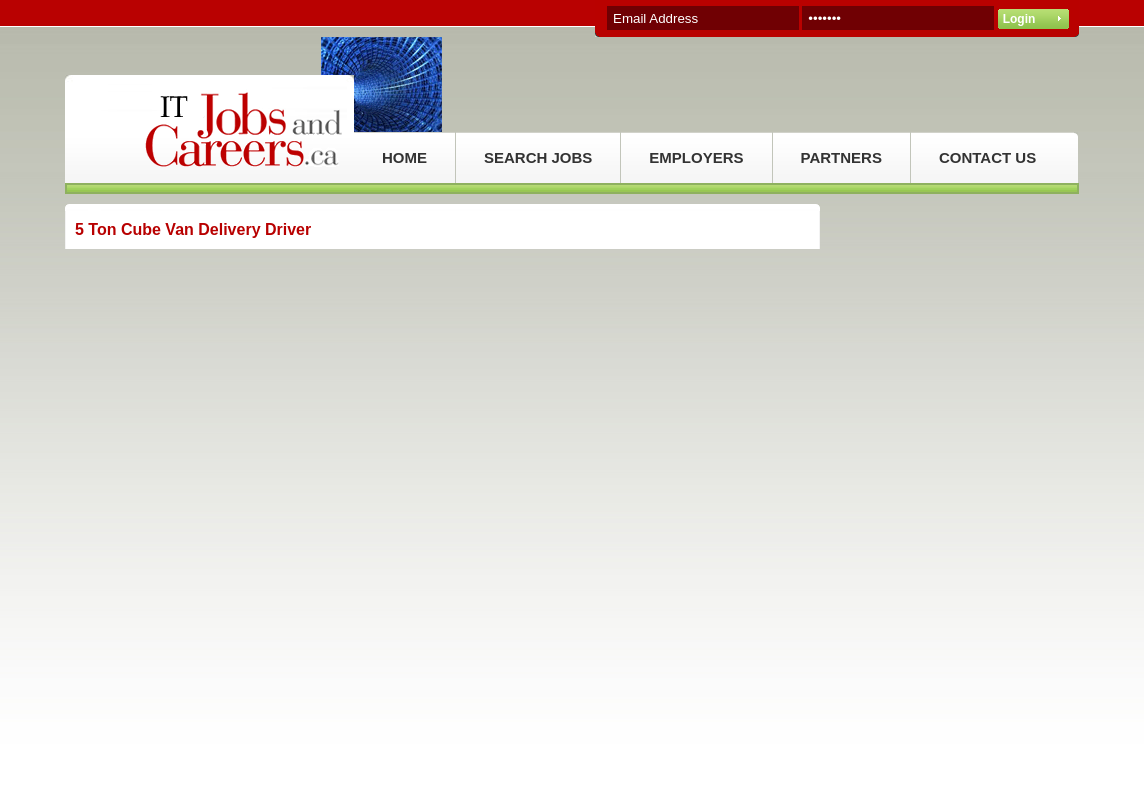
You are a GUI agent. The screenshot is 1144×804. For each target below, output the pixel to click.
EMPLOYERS (696, 157)
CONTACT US (987, 157)
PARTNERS (841, 157)
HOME (404, 157)
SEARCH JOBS (538, 157)
